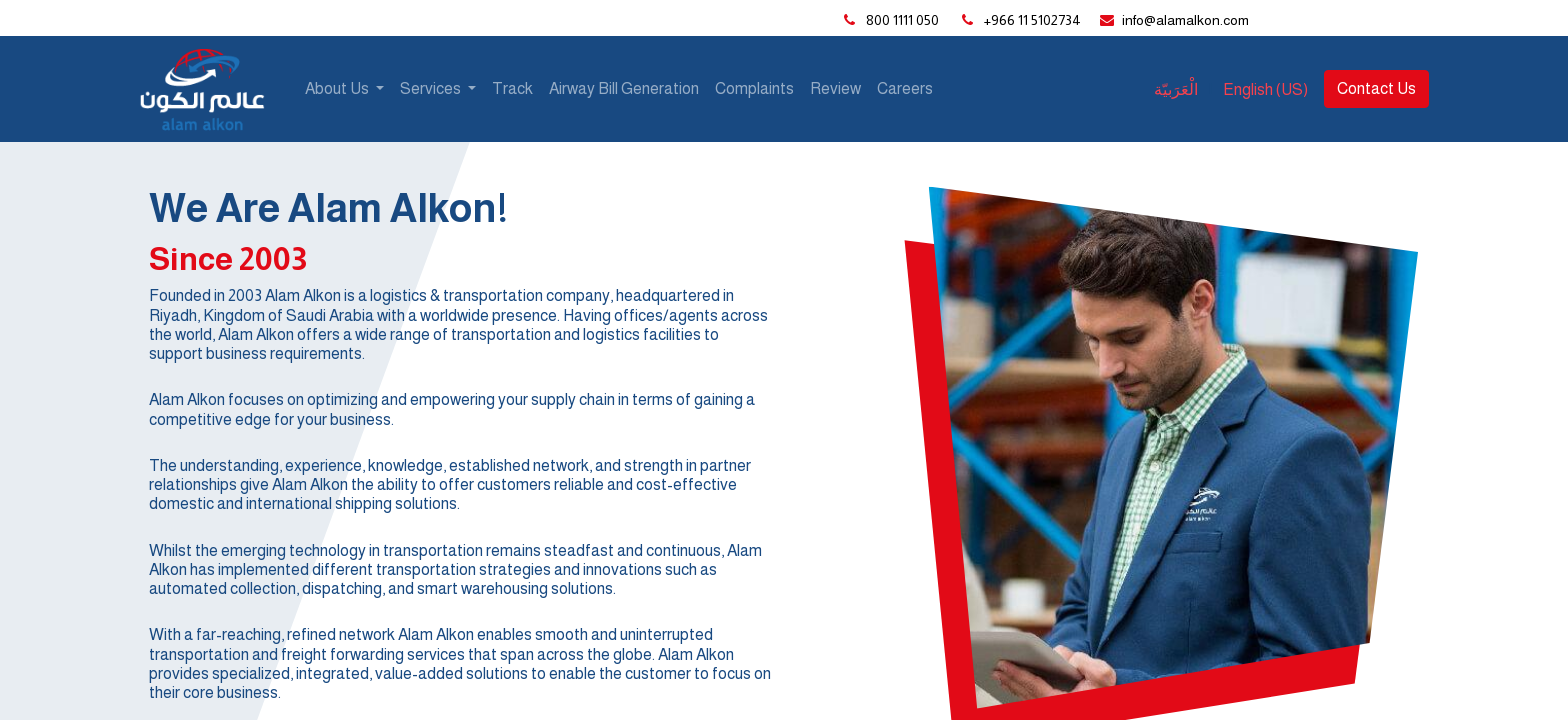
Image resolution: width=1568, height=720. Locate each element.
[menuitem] (512, 89)
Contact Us (1376, 88)
